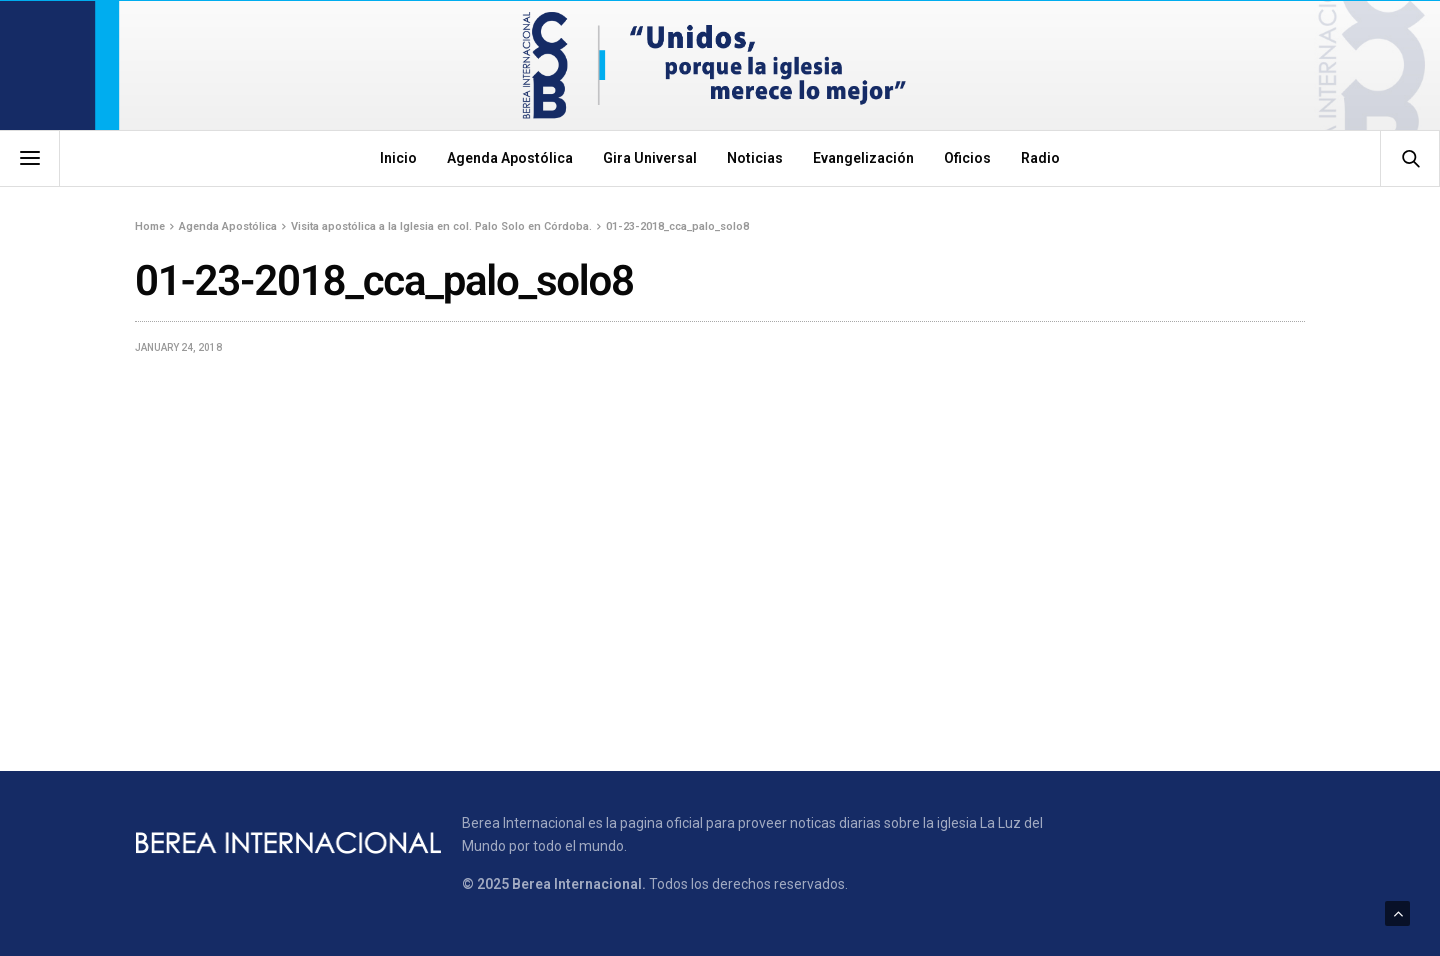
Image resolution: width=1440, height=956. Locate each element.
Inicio (398, 158)
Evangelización (863, 158)
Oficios (967, 158)
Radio (1040, 158)
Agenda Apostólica (510, 158)
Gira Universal (650, 158)
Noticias (755, 158)
